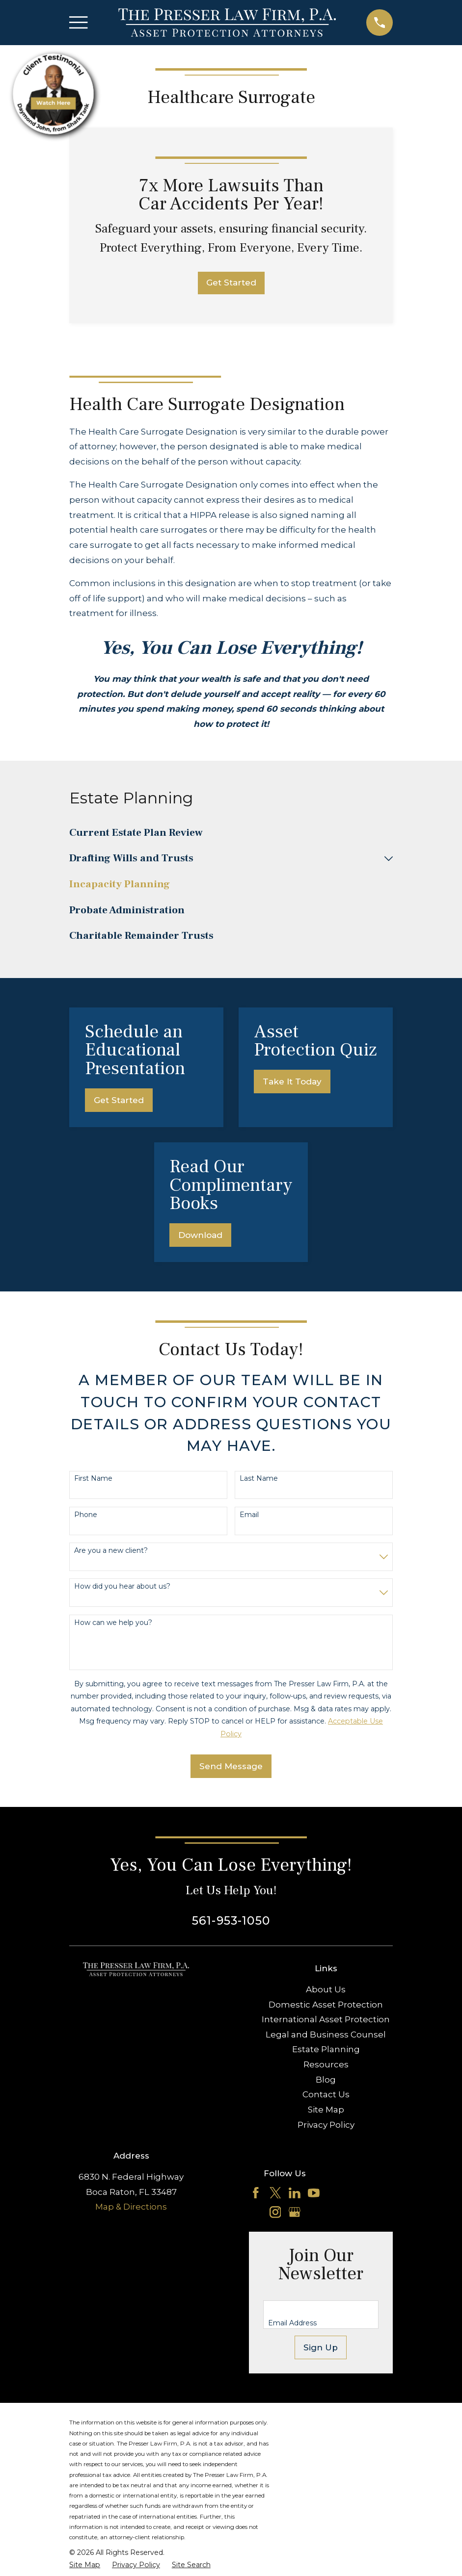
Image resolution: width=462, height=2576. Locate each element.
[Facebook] (256, 2193)
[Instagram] (275, 2212)
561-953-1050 (231, 1920)
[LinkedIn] (294, 2193)
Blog (326, 2080)
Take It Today (292, 1081)
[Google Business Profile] (294, 2212)
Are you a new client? (111, 1550)
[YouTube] (314, 2193)
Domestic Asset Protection (326, 2004)
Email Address (292, 2323)
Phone (85, 1515)
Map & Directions (131, 2207)
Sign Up (320, 2347)
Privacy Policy (326, 2125)
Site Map (326, 2109)
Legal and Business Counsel (326, 2034)
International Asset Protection (326, 2019)
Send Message (231, 1766)
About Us (326, 1989)
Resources (326, 2064)
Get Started (231, 282)
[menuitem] (231, 833)
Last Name (259, 1478)
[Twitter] (275, 2193)
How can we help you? (113, 1623)
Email (249, 1515)
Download (200, 1235)
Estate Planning (326, 2049)
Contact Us (326, 2094)
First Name (93, 1478)
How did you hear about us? (122, 1586)
